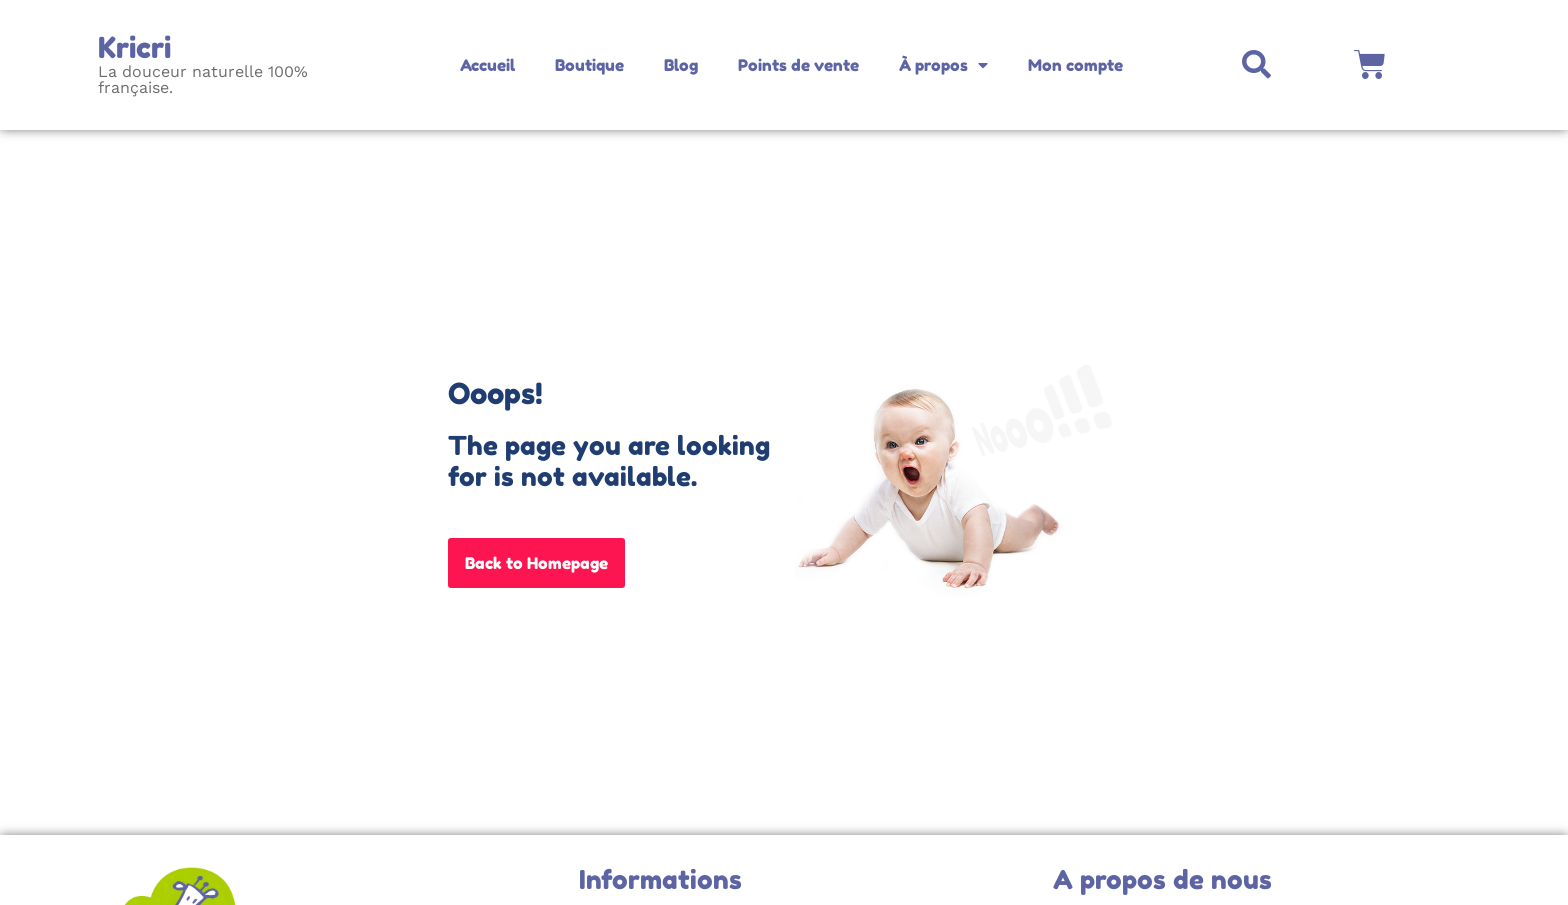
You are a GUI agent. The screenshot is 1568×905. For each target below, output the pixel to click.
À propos (943, 65)
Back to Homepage (536, 563)
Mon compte (1075, 65)
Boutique (589, 65)
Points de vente (798, 65)
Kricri (134, 47)
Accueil (487, 65)
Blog (681, 65)
